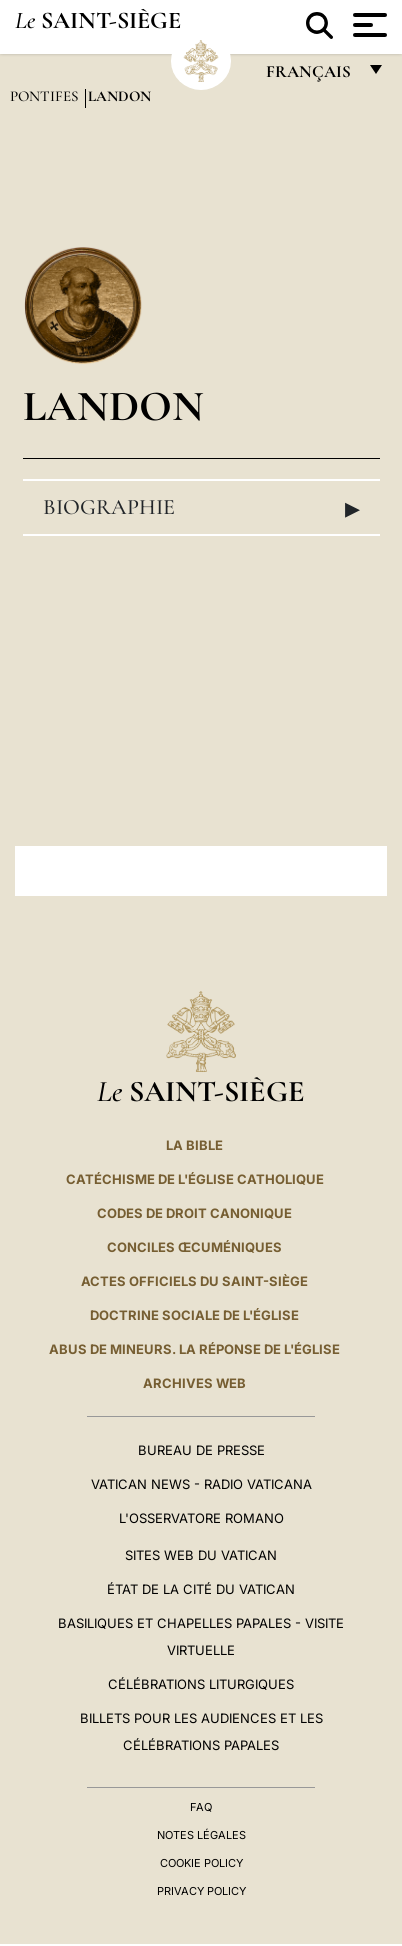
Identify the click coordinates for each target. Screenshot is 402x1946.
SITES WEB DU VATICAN (201, 1555)
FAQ (201, 1807)
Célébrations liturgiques (201, 1684)
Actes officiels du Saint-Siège (194, 1281)
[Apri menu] (367, 25)
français (310, 76)
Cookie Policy (201, 1863)
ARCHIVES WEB (194, 1383)
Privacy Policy (201, 1891)
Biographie (201, 508)
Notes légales (201, 1835)
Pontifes (46, 96)
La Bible (194, 1145)
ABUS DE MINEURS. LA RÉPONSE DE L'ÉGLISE (194, 1349)
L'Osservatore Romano (201, 1518)
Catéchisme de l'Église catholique (195, 1179)
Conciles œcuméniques (194, 1247)
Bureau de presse (201, 1450)
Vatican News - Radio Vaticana (201, 1484)
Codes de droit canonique (194, 1213)
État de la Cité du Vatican (201, 1589)
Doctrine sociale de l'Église (194, 1315)
